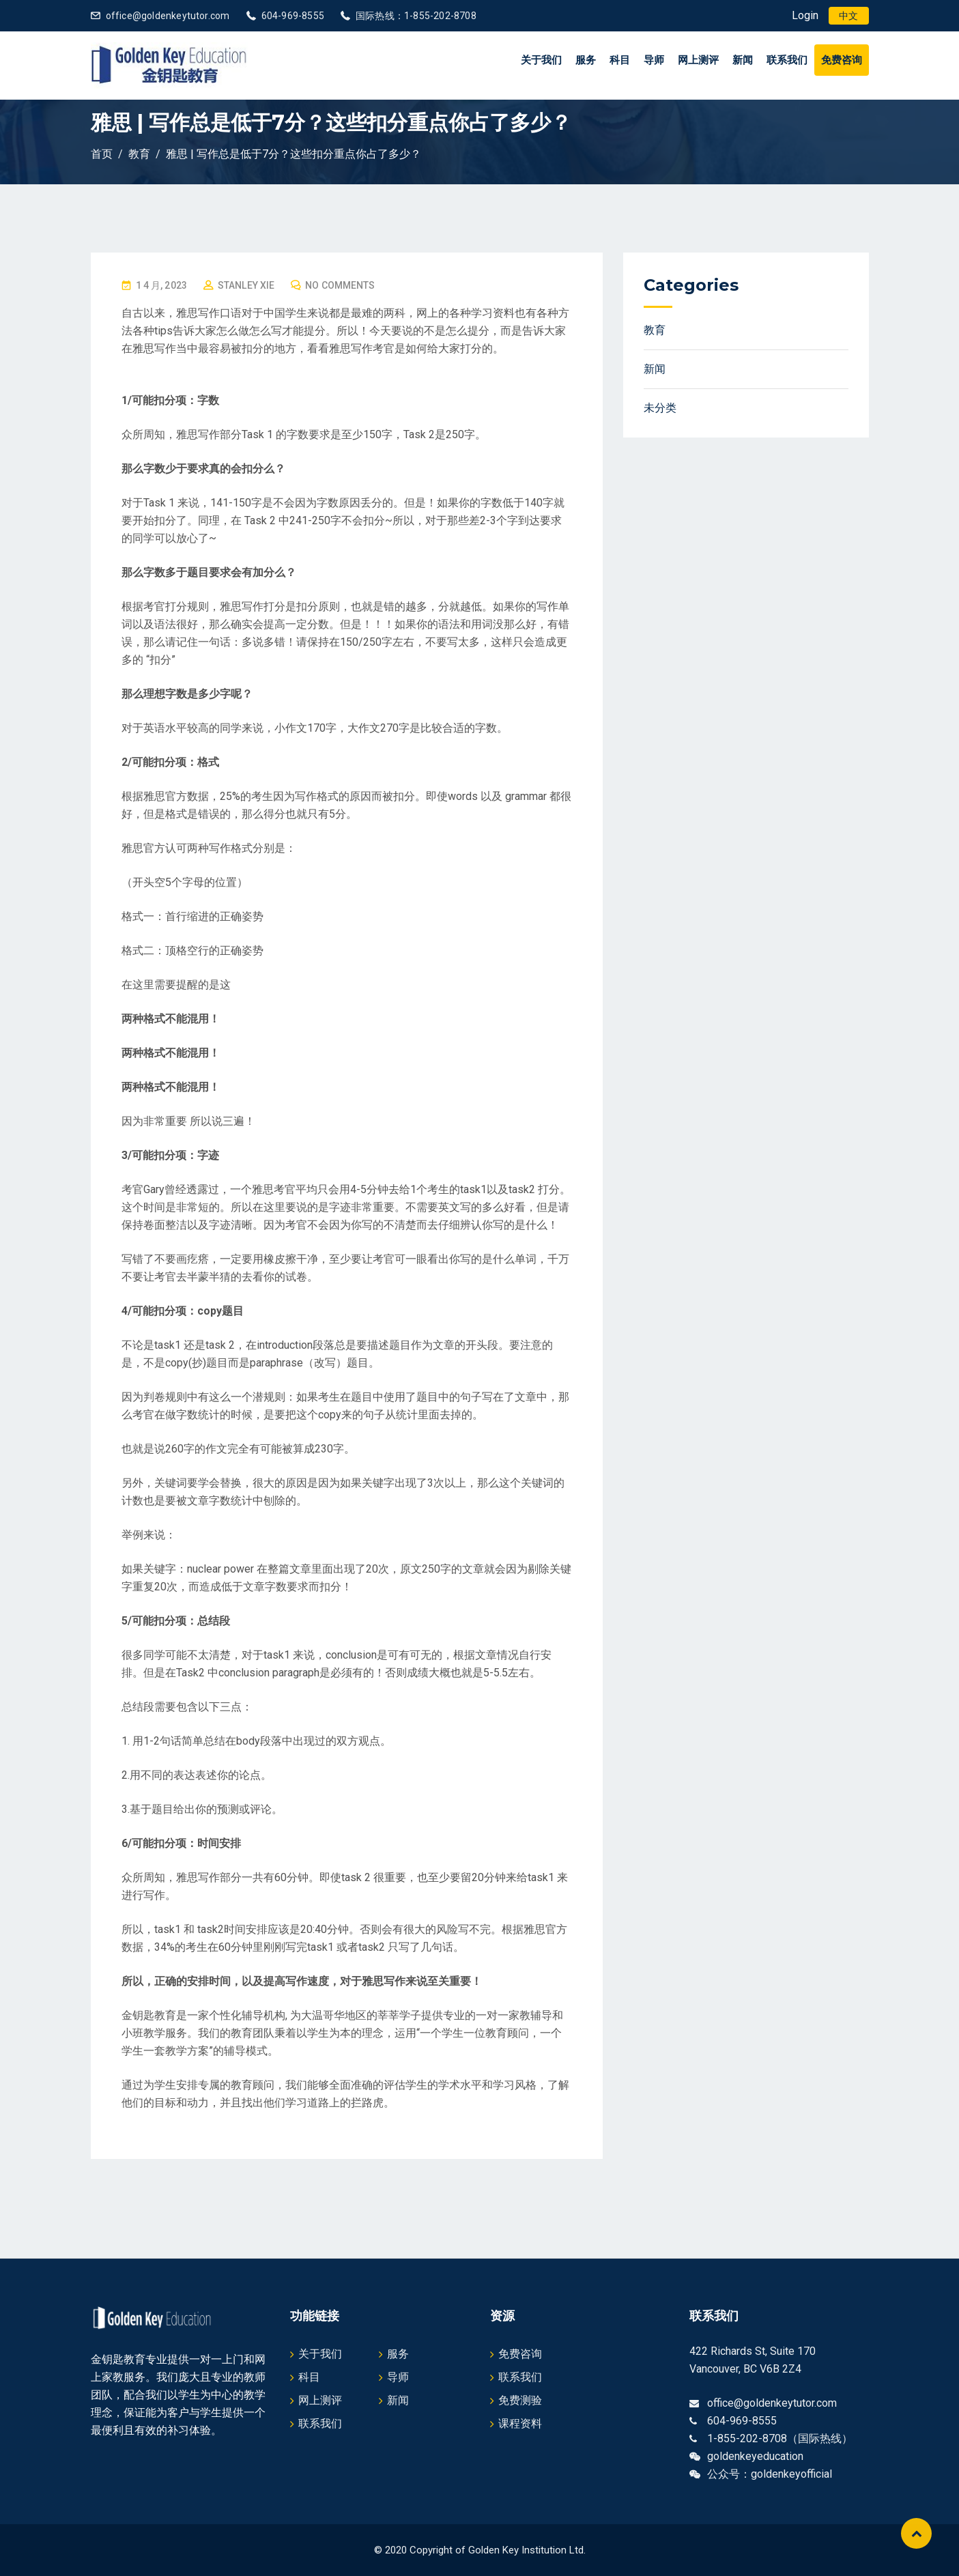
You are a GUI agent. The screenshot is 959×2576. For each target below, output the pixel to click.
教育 (654, 330)
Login (805, 15)
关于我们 (541, 60)
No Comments (340, 285)
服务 (585, 60)
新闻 (742, 60)
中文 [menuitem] (848, 15)
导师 (654, 60)
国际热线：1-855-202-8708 (416, 15)
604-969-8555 (292, 15)
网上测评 (698, 60)
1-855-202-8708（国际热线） (780, 2438)
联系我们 (787, 60)
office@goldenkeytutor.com (168, 15)
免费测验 (520, 2400)
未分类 (660, 407)
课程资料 (520, 2423)
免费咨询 (841, 60)
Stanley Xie (246, 285)
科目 (620, 60)
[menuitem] (848, 16)
